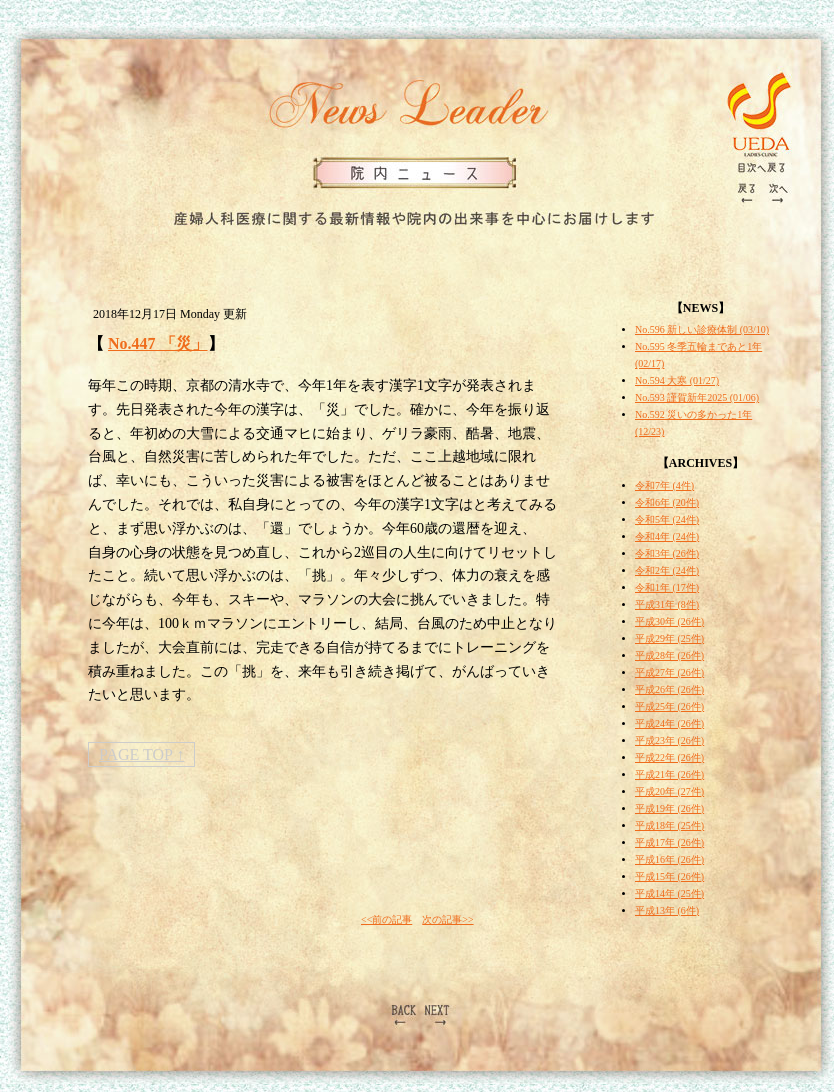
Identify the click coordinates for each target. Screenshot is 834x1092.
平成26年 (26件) (669, 689)
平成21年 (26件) (669, 774)
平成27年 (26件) (669, 672)
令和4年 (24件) (667, 536)
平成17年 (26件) (669, 842)
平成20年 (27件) (669, 791)
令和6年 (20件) (667, 502)
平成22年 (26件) (669, 757)
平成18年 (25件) (669, 825)
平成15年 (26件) (669, 876)
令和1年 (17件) (667, 587)
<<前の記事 (386, 919)
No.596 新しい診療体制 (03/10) (702, 329)
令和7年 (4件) (664, 485)
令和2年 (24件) (667, 570)
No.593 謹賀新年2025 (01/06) (697, 397)
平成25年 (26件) (669, 706)
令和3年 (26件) (667, 553)
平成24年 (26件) (669, 723)
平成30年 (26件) (669, 621)
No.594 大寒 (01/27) (677, 380)
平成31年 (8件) (667, 604)
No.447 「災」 (158, 343)
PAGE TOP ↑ (141, 754)
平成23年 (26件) (669, 740)
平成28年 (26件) (669, 655)
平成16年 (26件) (669, 859)
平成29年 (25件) (669, 638)
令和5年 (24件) (667, 519)
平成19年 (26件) (669, 808)
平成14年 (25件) (669, 893)
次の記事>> (447, 919)
